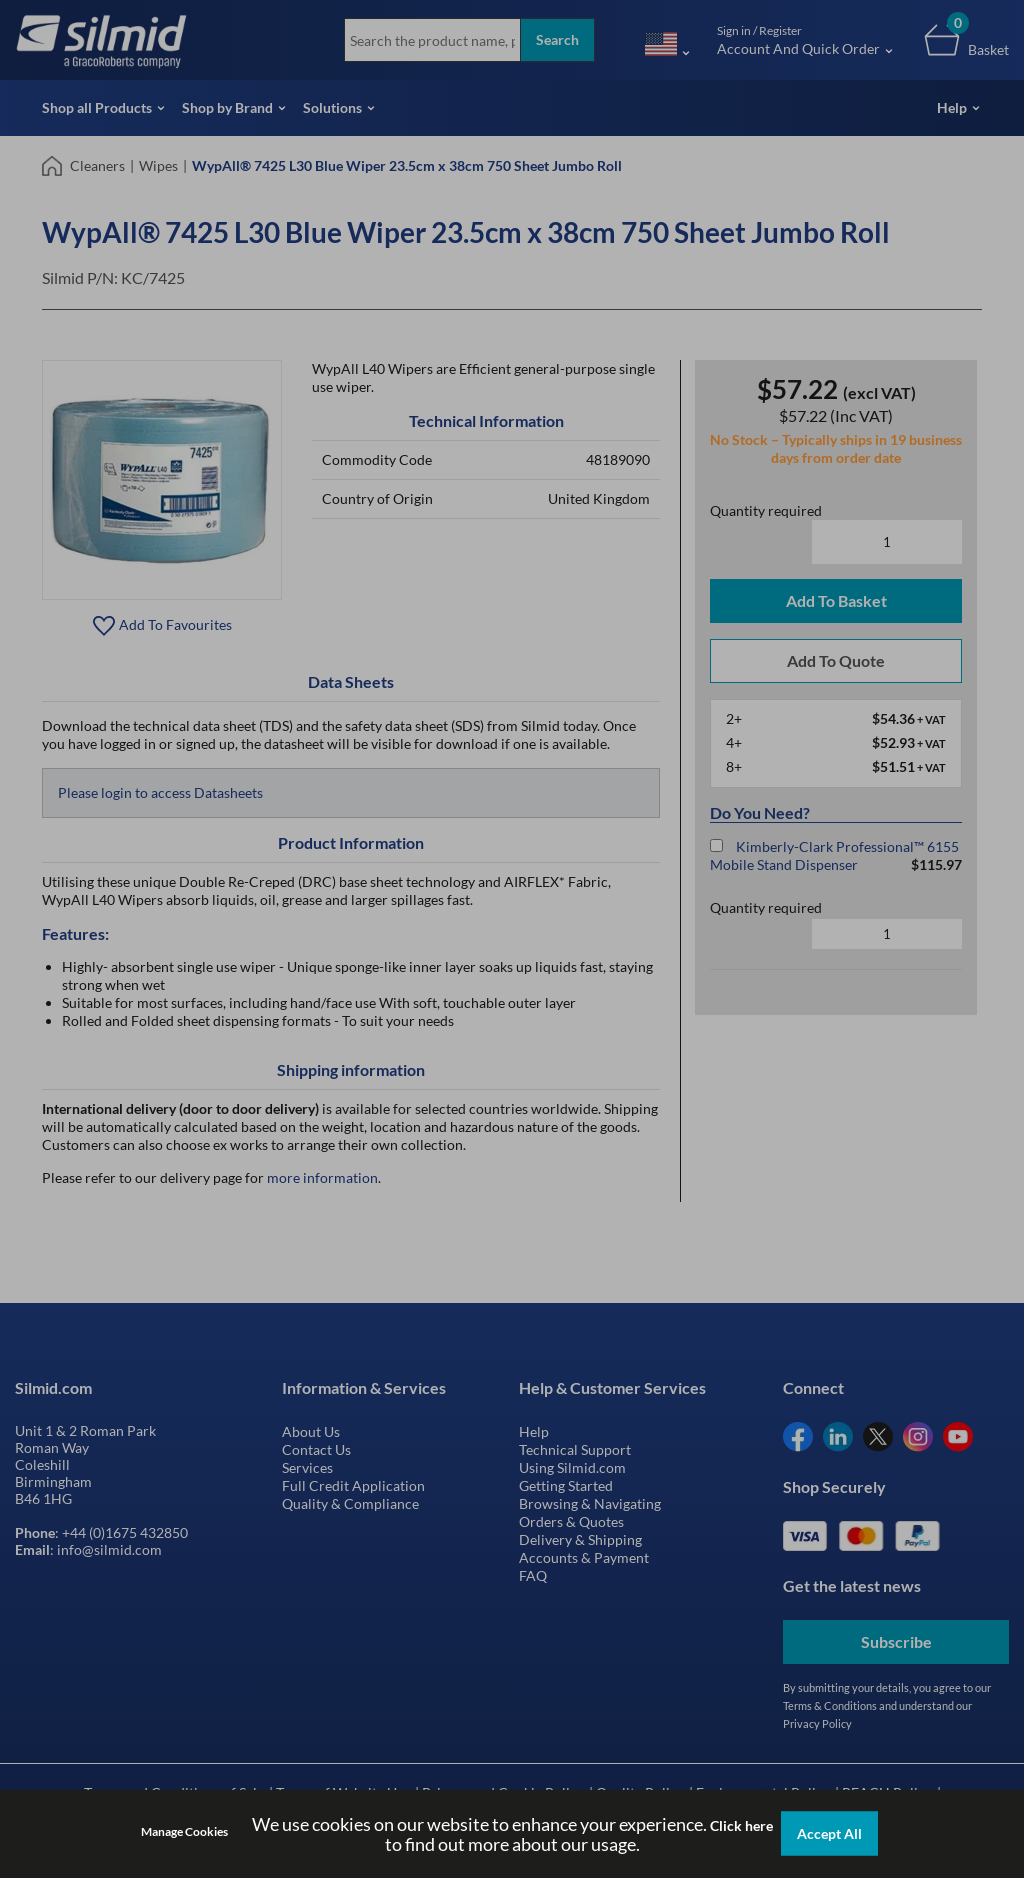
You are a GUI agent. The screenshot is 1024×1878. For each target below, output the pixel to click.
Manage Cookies (184, 1831)
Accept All (829, 1833)
